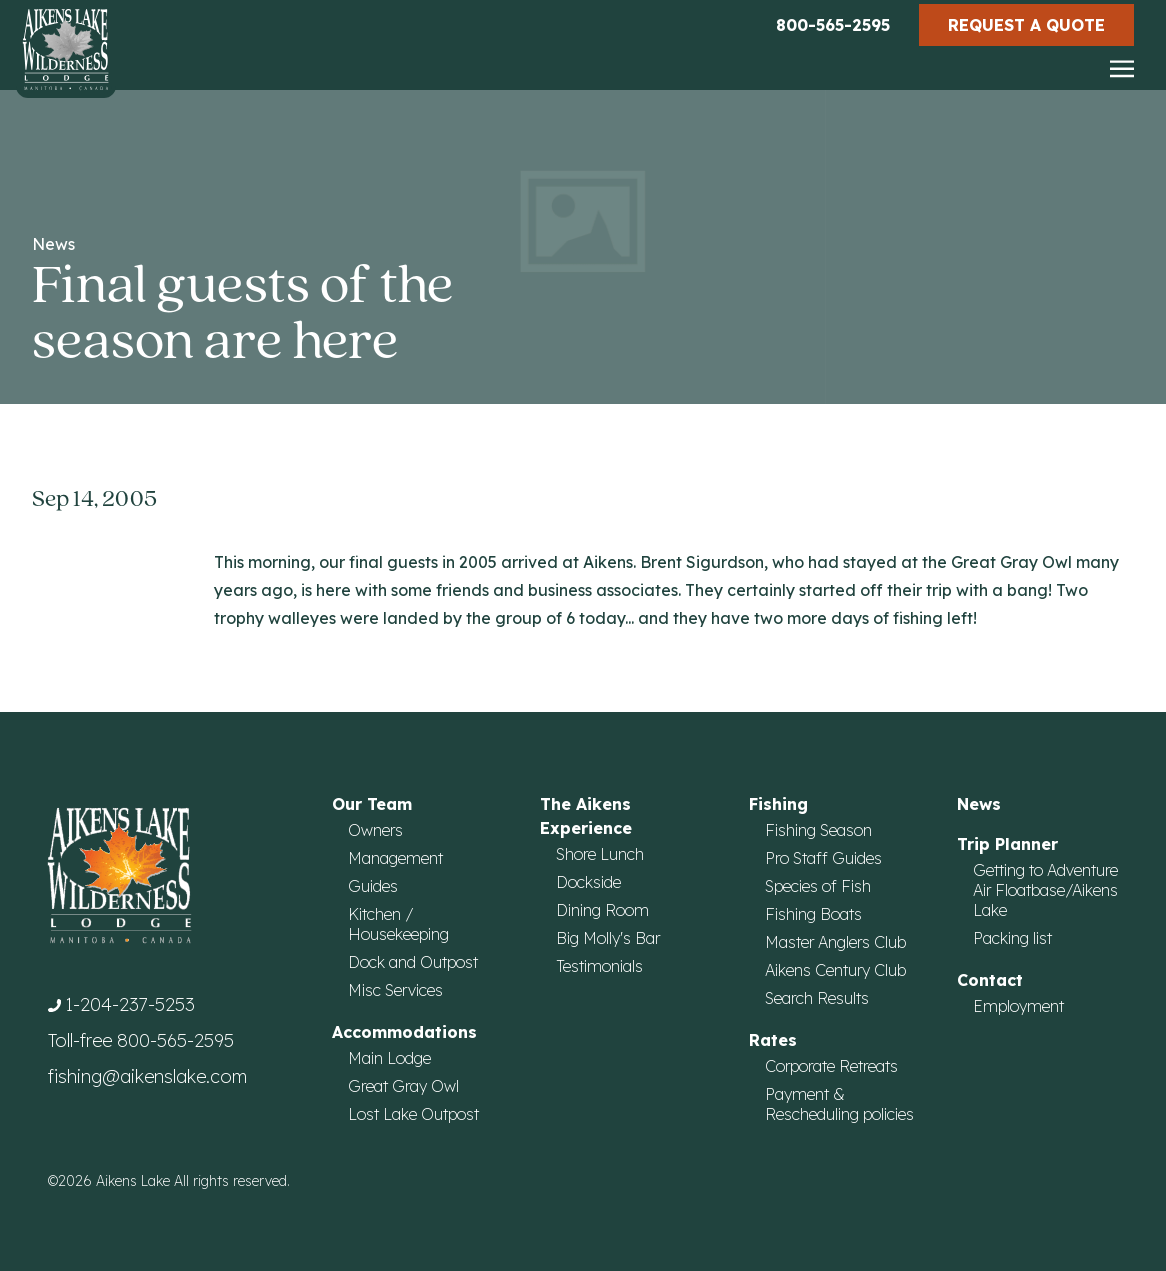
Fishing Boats (813, 914)
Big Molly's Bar (608, 938)
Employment (1018, 1006)
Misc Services (395, 990)
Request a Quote (1026, 25)
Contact (990, 980)
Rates (773, 1040)
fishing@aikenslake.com (147, 1076)
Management (395, 858)
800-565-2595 (833, 25)
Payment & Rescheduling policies (839, 1104)
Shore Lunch (600, 854)
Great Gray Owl (403, 1086)
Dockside (588, 882)
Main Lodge (389, 1058)
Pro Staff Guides (823, 858)
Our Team (372, 804)
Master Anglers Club (835, 942)
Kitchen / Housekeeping (398, 924)
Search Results (817, 998)
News (53, 244)
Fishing (778, 804)
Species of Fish (818, 886)
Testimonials (599, 966)
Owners (375, 830)
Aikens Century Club (835, 970)
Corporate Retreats (831, 1066)
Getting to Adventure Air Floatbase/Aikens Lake (1045, 890)
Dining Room (602, 910)
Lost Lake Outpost (413, 1114)
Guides (373, 886)
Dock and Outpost (413, 962)
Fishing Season (818, 830)
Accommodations (404, 1032)
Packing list (1012, 938)
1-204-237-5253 (130, 1004)
